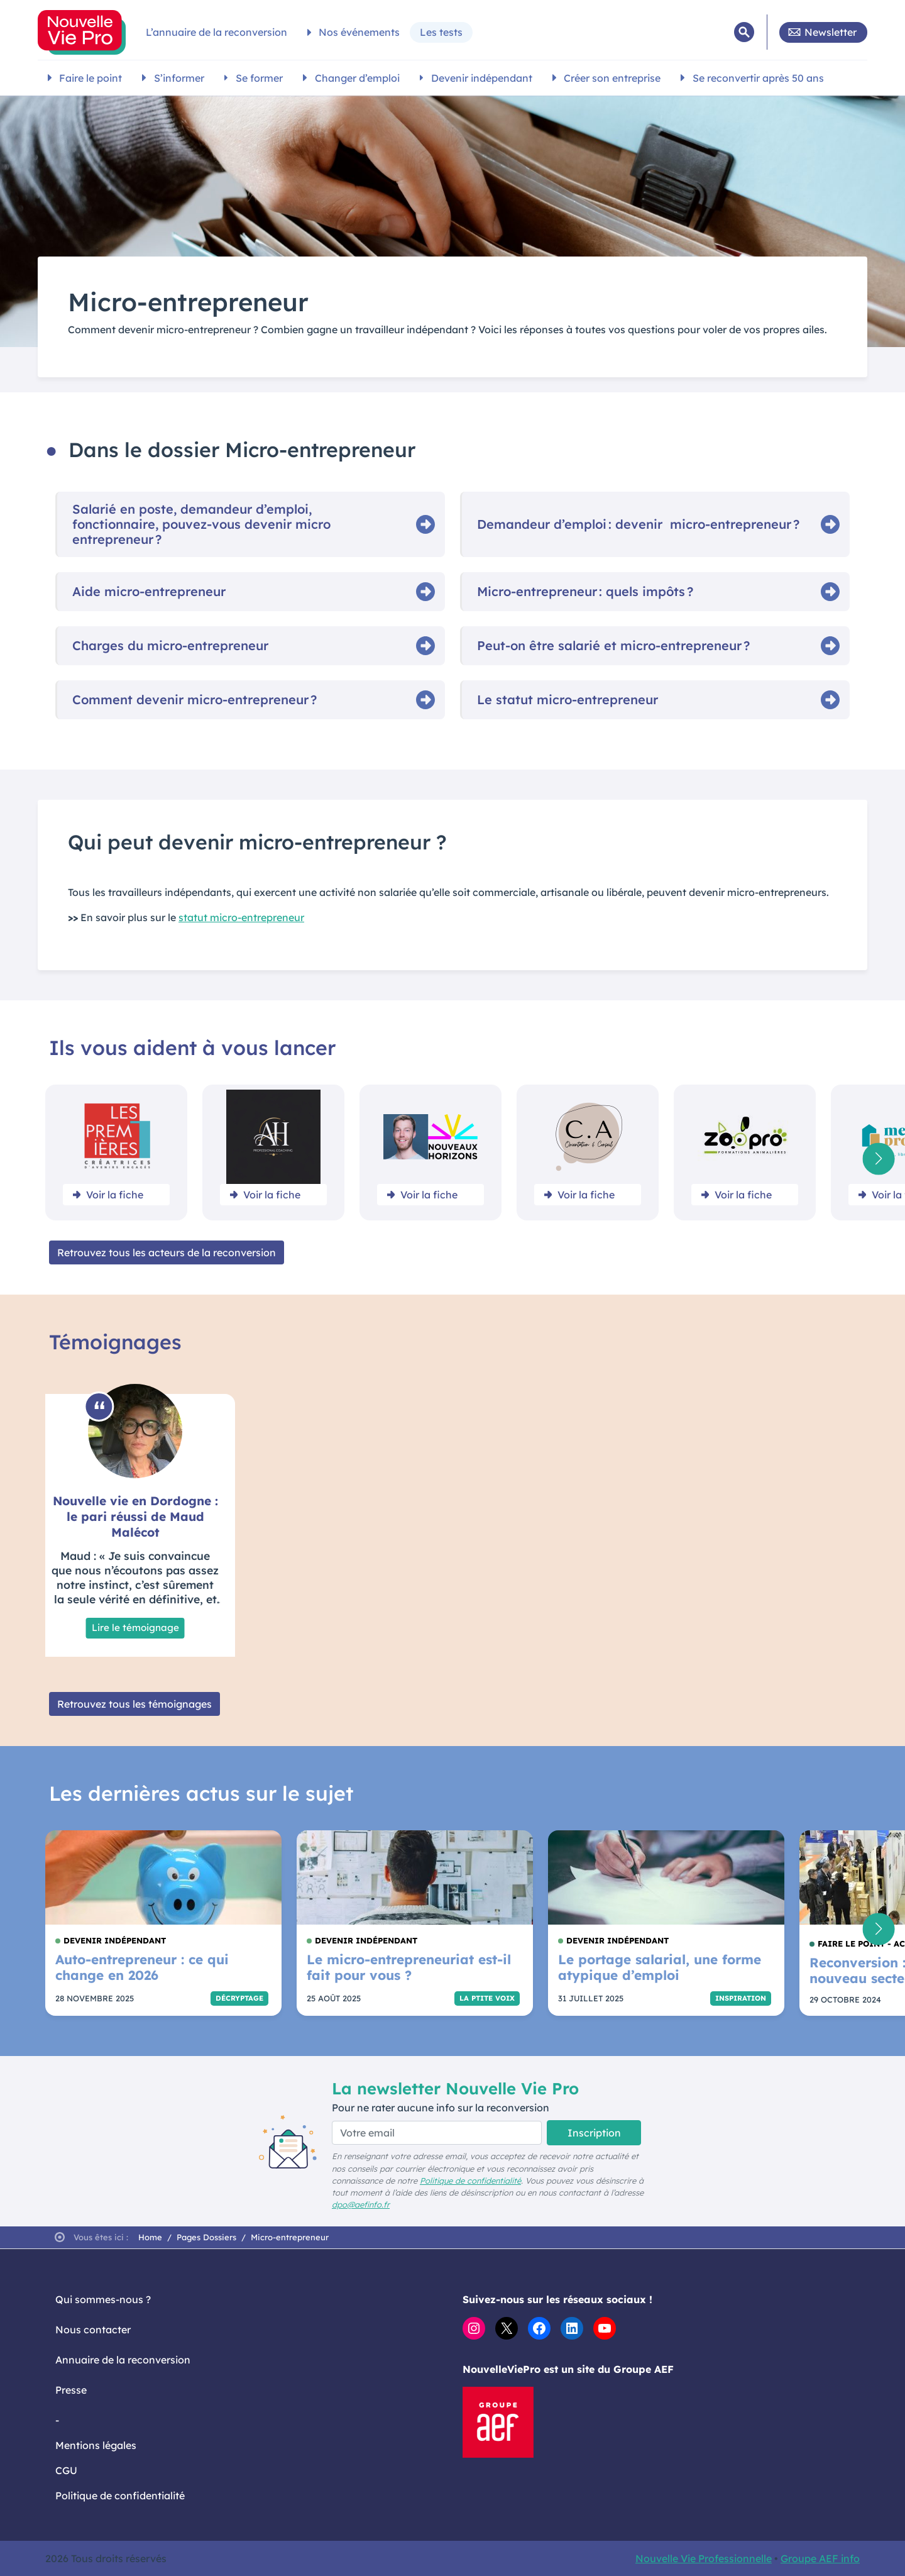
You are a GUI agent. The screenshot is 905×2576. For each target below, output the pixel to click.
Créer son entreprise (612, 78)
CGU (66, 2470)
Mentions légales (95, 2445)
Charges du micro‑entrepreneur (170, 645)
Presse (71, 2390)
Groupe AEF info (820, 2558)
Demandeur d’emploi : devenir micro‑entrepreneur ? (638, 524)
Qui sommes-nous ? (103, 2299)
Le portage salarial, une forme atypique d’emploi (659, 1967)
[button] (878, 1158)
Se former (259, 78)
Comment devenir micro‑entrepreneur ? (194, 699)
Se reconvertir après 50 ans (758, 78)
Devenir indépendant (481, 78)
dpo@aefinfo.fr (361, 2204)
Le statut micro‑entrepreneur (567, 699)
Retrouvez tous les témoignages (134, 1704)
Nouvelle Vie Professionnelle (703, 2558)
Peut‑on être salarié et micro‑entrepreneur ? (613, 645)
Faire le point (90, 78)
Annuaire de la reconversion (122, 2359)
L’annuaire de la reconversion (216, 32)
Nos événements (359, 32)
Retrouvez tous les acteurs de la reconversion (166, 1252)
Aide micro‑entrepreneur (149, 591)
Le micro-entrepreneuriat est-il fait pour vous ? (409, 1967)
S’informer (179, 78)
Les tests (441, 32)
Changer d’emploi (357, 78)
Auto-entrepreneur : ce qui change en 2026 (142, 1967)
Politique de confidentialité (470, 2180)
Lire (135, 1627)
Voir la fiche (114, 1194)
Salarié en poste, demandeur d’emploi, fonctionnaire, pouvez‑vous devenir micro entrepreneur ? (201, 524)
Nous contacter (93, 2329)
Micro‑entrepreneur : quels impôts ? (585, 591)
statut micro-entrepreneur (241, 917)
